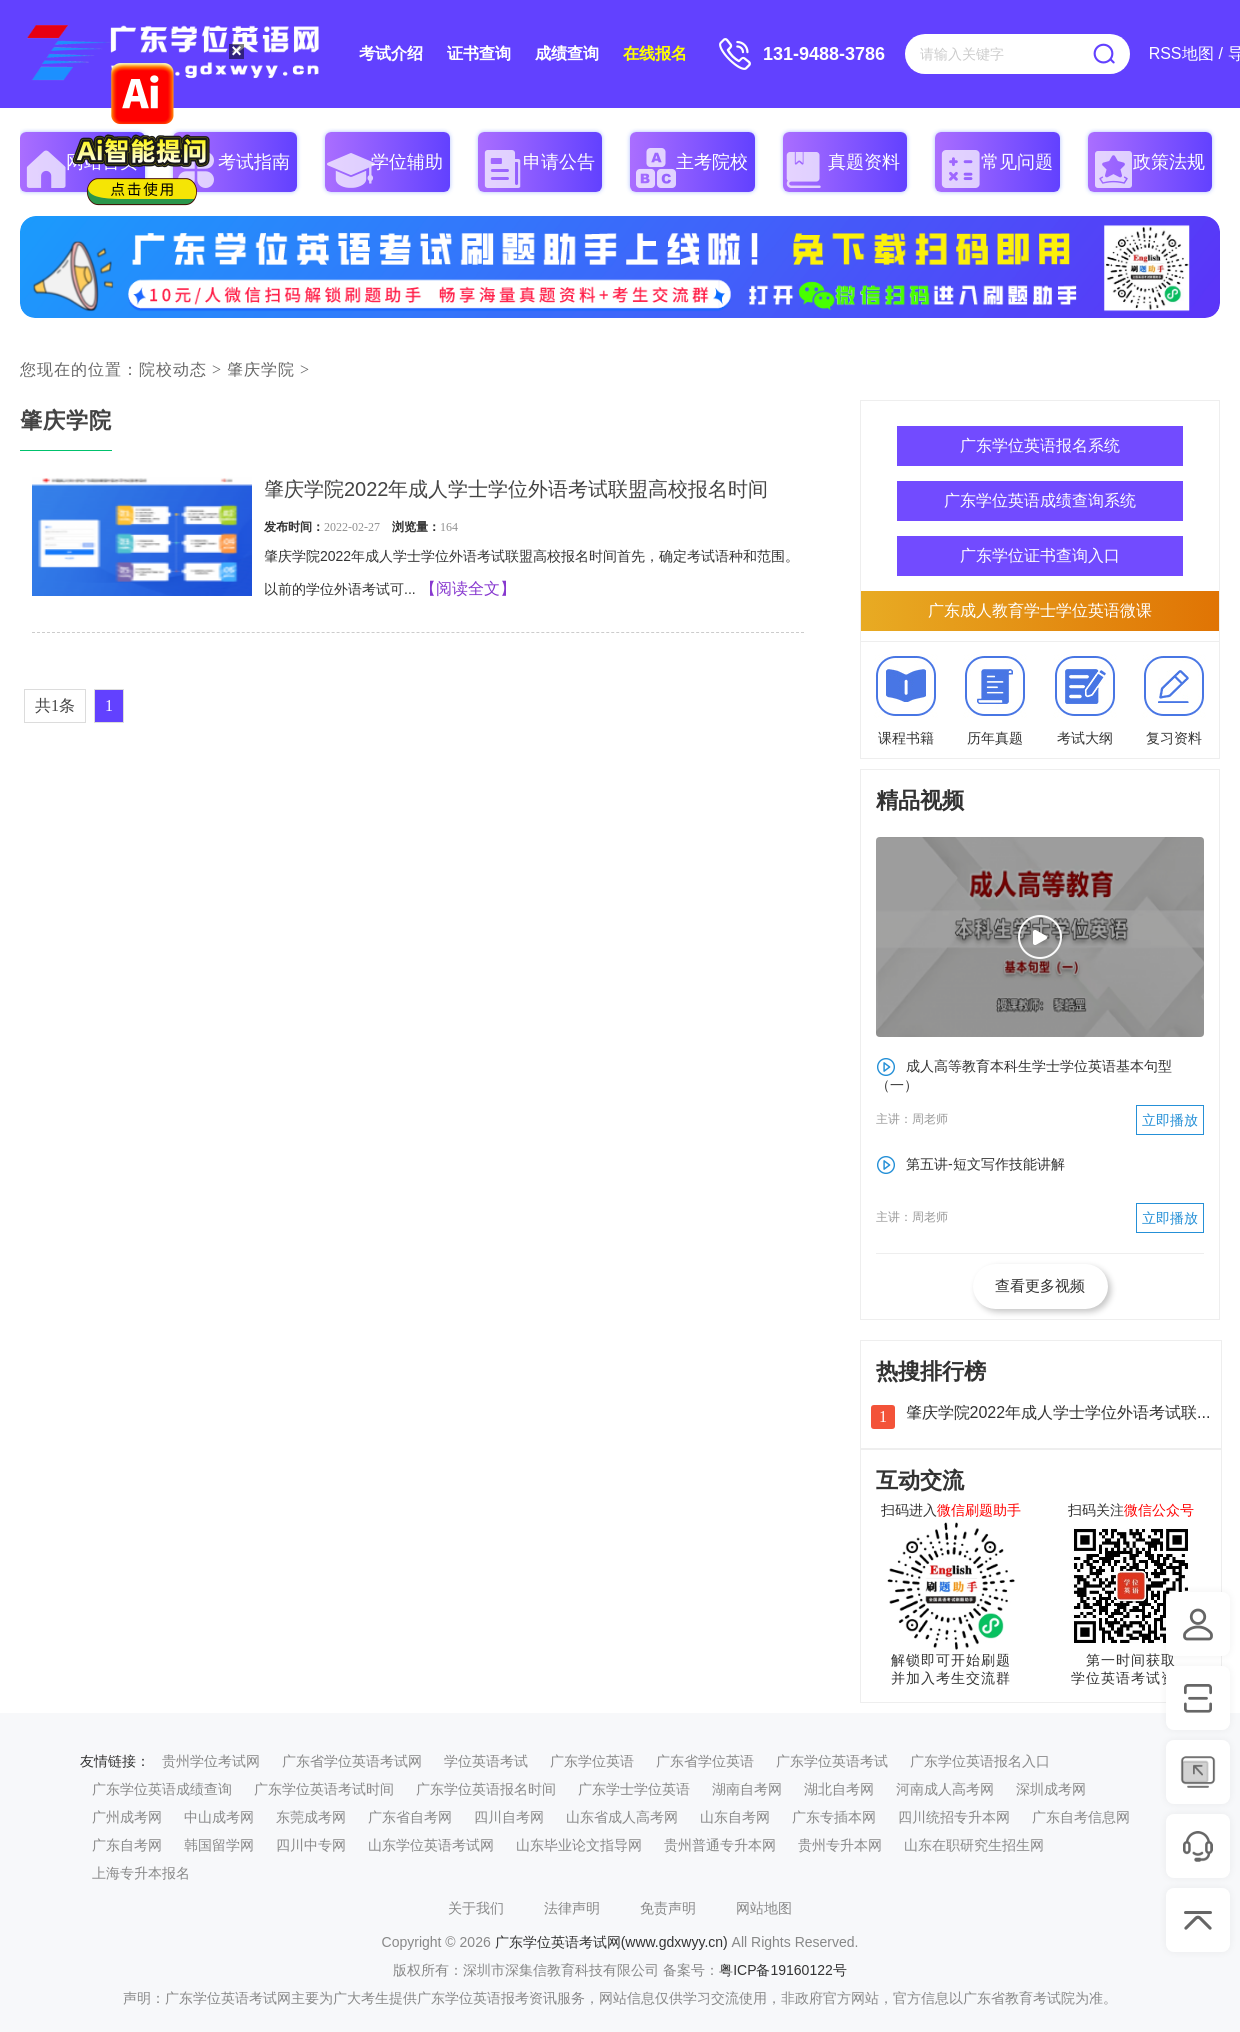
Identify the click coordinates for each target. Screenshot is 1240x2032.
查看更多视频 (1040, 1285)
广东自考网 (127, 1845)
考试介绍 (391, 53)
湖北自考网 (839, 1789)
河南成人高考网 (945, 1789)
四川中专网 (311, 1845)
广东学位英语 (592, 1761)
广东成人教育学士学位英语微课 (1040, 610)
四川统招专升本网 (954, 1817)
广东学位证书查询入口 (1040, 555)
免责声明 (668, 1908)
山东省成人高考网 (622, 1817)
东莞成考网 (311, 1817)
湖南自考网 (747, 1789)
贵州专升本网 (840, 1845)
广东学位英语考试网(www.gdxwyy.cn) (611, 1942)
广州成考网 (127, 1817)
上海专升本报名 (141, 1873)
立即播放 (1170, 1120)
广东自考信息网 (1081, 1817)
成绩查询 (567, 53)
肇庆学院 (261, 369)
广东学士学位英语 (634, 1789)
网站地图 (764, 1908)
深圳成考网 (1051, 1789)
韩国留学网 (219, 1845)
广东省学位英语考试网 (352, 1761)
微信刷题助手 (979, 1510)
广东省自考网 (410, 1817)
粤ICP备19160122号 (783, 1970)
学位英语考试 (486, 1761)
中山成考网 (219, 1817)
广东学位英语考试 (832, 1761)
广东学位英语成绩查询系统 (1040, 500)
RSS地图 (1181, 53)
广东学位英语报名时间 (486, 1789)
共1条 (55, 705)
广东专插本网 (834, 1817)
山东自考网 (735, 1817)
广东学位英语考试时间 (324, 1789)
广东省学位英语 (705, 1761)
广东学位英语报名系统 (1040, 445)
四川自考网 (509, 1817)
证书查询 (479, 53)
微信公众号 (1159, 1510)
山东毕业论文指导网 (579, 1845)
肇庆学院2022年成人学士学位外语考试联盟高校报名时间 (516, 489)
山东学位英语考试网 (431, 1845)
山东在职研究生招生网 (974, 1845)
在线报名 (655, 53)
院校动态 (173, 369)
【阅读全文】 (468, 588)
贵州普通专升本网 (720, 1845)
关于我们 (476, 1908)
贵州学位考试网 (211, 1761)
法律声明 (572, 1908)
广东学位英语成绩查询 (162, 1789)
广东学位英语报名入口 (980, 1761)
